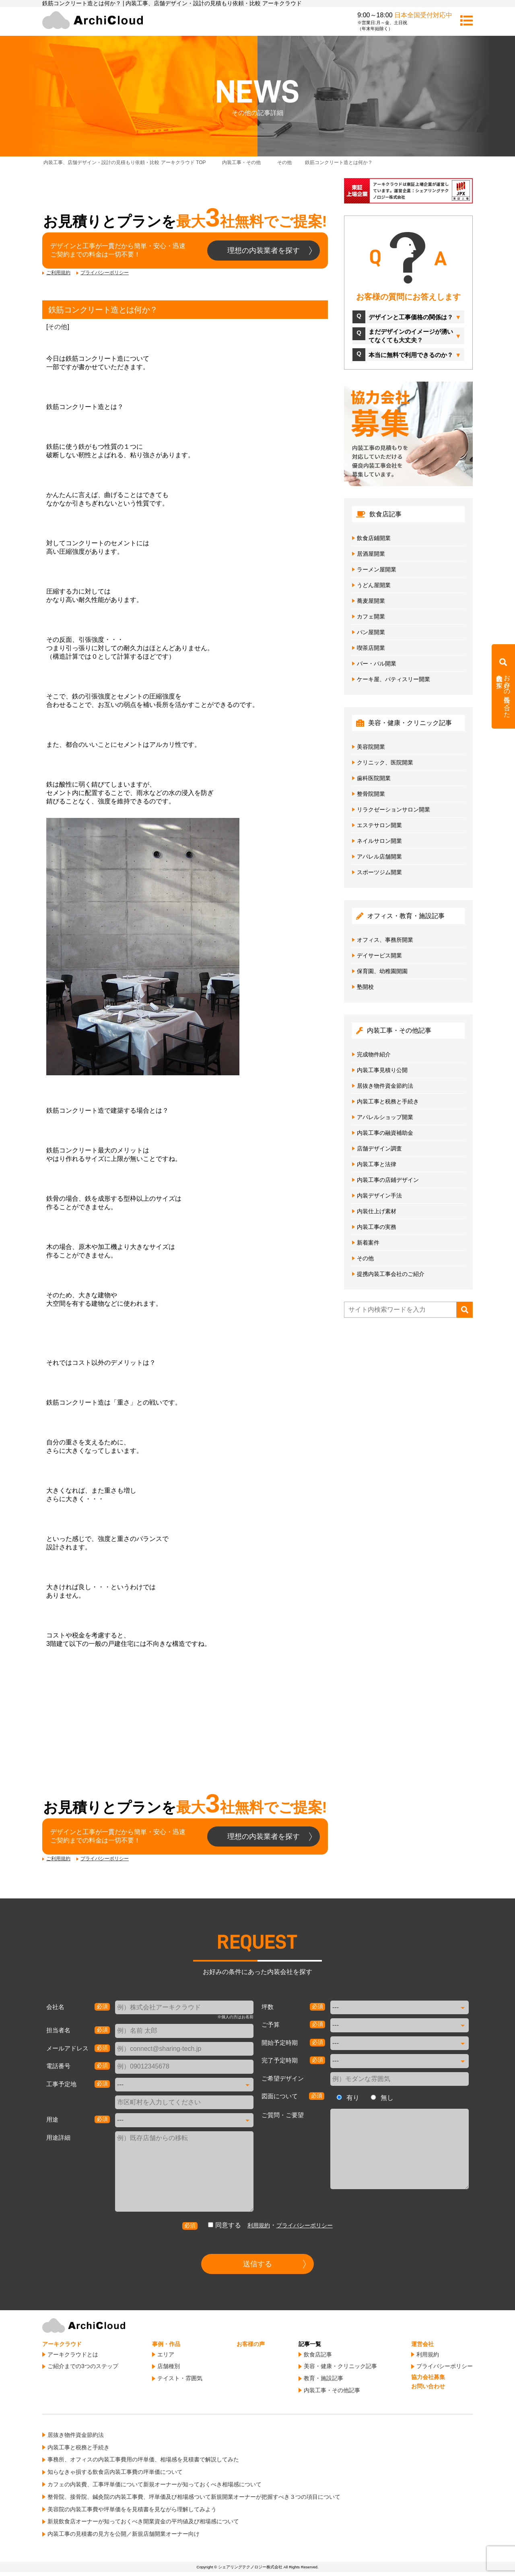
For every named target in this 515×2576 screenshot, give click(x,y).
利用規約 (258, 2225)
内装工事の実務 (376, 1227)
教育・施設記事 (323, 2378)
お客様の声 (251, 2344)
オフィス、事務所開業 (385, 940)
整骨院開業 (371, 794)
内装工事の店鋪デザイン (388, 1180)
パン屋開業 (371, 632)
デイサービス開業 (379, 955)
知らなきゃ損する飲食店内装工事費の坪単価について (115, 2472)
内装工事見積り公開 (382, 1070)
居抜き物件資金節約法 (385, 1086)
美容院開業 (371, 747)
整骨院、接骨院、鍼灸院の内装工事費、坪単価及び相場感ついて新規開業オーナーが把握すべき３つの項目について (193, 2497)
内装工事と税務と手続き (388, 1101)
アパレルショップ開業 (385, 1117)
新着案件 (368, 1242)
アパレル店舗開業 (379, 856)
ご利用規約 (58, 272)
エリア (165, 2354)
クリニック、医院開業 (385, 762)
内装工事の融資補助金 (385, 1133)
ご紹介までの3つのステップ (82, 2366)
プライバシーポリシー (104, 272)
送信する (257, 2264)
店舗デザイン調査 (379, 1148)
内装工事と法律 (376, 1164)
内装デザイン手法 (379, 1195)
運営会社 (422, 2344)
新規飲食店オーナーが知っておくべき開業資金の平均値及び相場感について (143, 2521)
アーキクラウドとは (72, 2354)
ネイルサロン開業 (379, 841)
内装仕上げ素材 (376, 1211)
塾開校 (365, 987)
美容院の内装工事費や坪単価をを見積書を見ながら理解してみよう (131, 2509)
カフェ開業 (371, 616)
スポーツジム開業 (379, 872)
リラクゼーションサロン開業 (393, 809)
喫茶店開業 (371, 648)
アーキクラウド (62, 2344)
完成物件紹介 (374, 1054)
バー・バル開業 (376, 663)
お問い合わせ (428, 2386)
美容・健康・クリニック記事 (340, 2366)
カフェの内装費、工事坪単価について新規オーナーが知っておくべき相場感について (154, 2484)
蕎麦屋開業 (371, 601)
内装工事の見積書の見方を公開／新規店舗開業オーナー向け (123, 2534)
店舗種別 (168, 2366)
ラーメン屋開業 (376, 569)
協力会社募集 (428, 2377)
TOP (124, 162)
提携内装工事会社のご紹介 (390, 1274)
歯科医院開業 (374, 778)
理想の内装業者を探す (263, 251)
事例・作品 (166, 2344)
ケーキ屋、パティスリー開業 (393, 679)
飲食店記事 (318, 2354)
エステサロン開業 (379, 825)
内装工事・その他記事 (332, 2390)
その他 (57, 326)
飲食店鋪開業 (374, 538)
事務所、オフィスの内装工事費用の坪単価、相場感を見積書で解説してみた (143, 2459)
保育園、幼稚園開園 (382, 971)
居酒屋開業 (371, 554)
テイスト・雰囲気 (179, 2378)
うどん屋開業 (374, 585)
